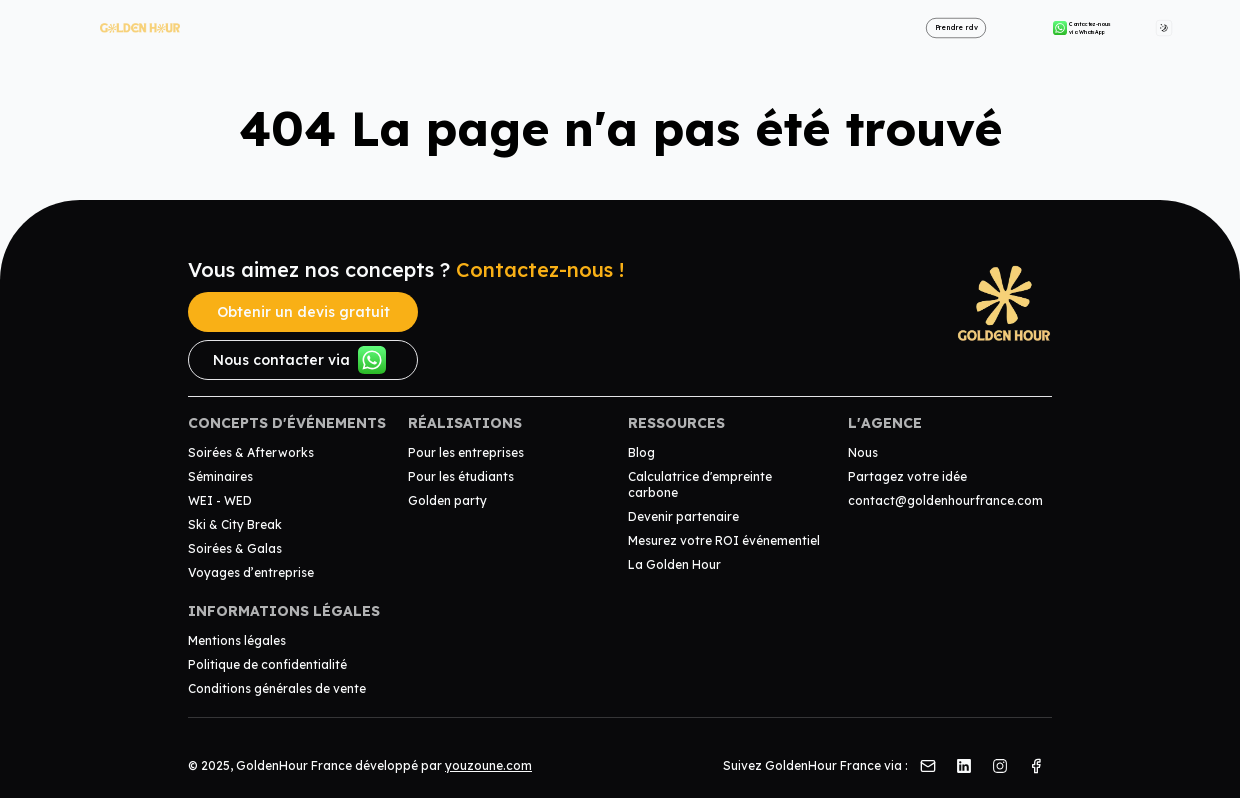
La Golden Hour (674, 564)
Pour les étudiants (461, 476)
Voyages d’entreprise (251, 572)
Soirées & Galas (235, 548)
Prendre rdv (956, 27)
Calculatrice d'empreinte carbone (700, 484)
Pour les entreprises (466, 452)
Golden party (447, 500)
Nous (863, 452)
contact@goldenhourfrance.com (945, 500)
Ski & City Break (235, 524)
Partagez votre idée (907, 476)
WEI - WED (220, 500)
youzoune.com (488, 765)
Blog (641, 452)
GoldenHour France (294, 765)
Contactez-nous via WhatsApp (1082, 28)
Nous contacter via (299, 360)
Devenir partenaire (683, 516)
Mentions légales (237, 640)
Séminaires (220, 476)
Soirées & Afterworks (251, 452)
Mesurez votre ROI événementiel (724, 540)
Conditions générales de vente (277, 688)
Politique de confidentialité (267, 664)
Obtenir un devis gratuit (303, 312)
